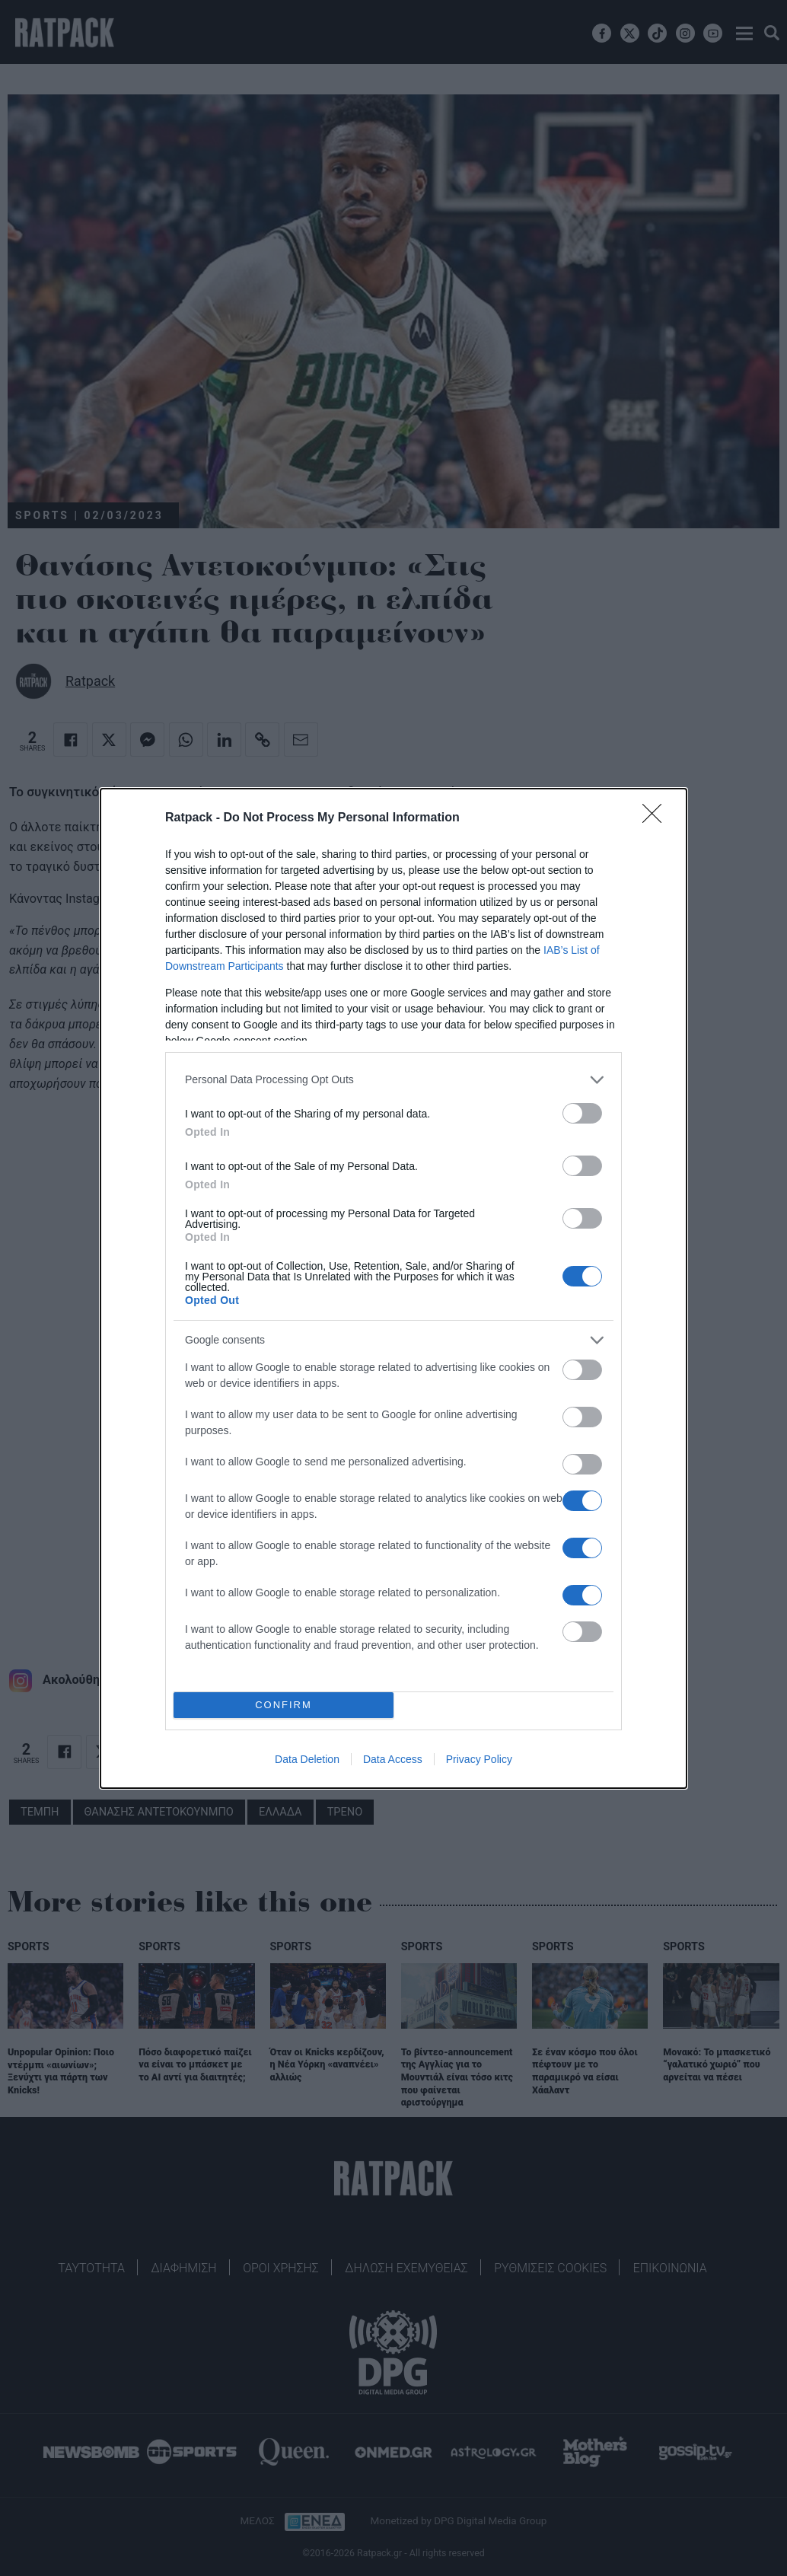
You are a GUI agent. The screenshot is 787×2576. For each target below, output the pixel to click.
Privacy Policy (479, 1759)
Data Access (392, 1759)
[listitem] (393, 1080)
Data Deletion (307, 1759)
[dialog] (393, 1288)
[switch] (582, 1113)
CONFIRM (283, 1704)
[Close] (656, 818)
